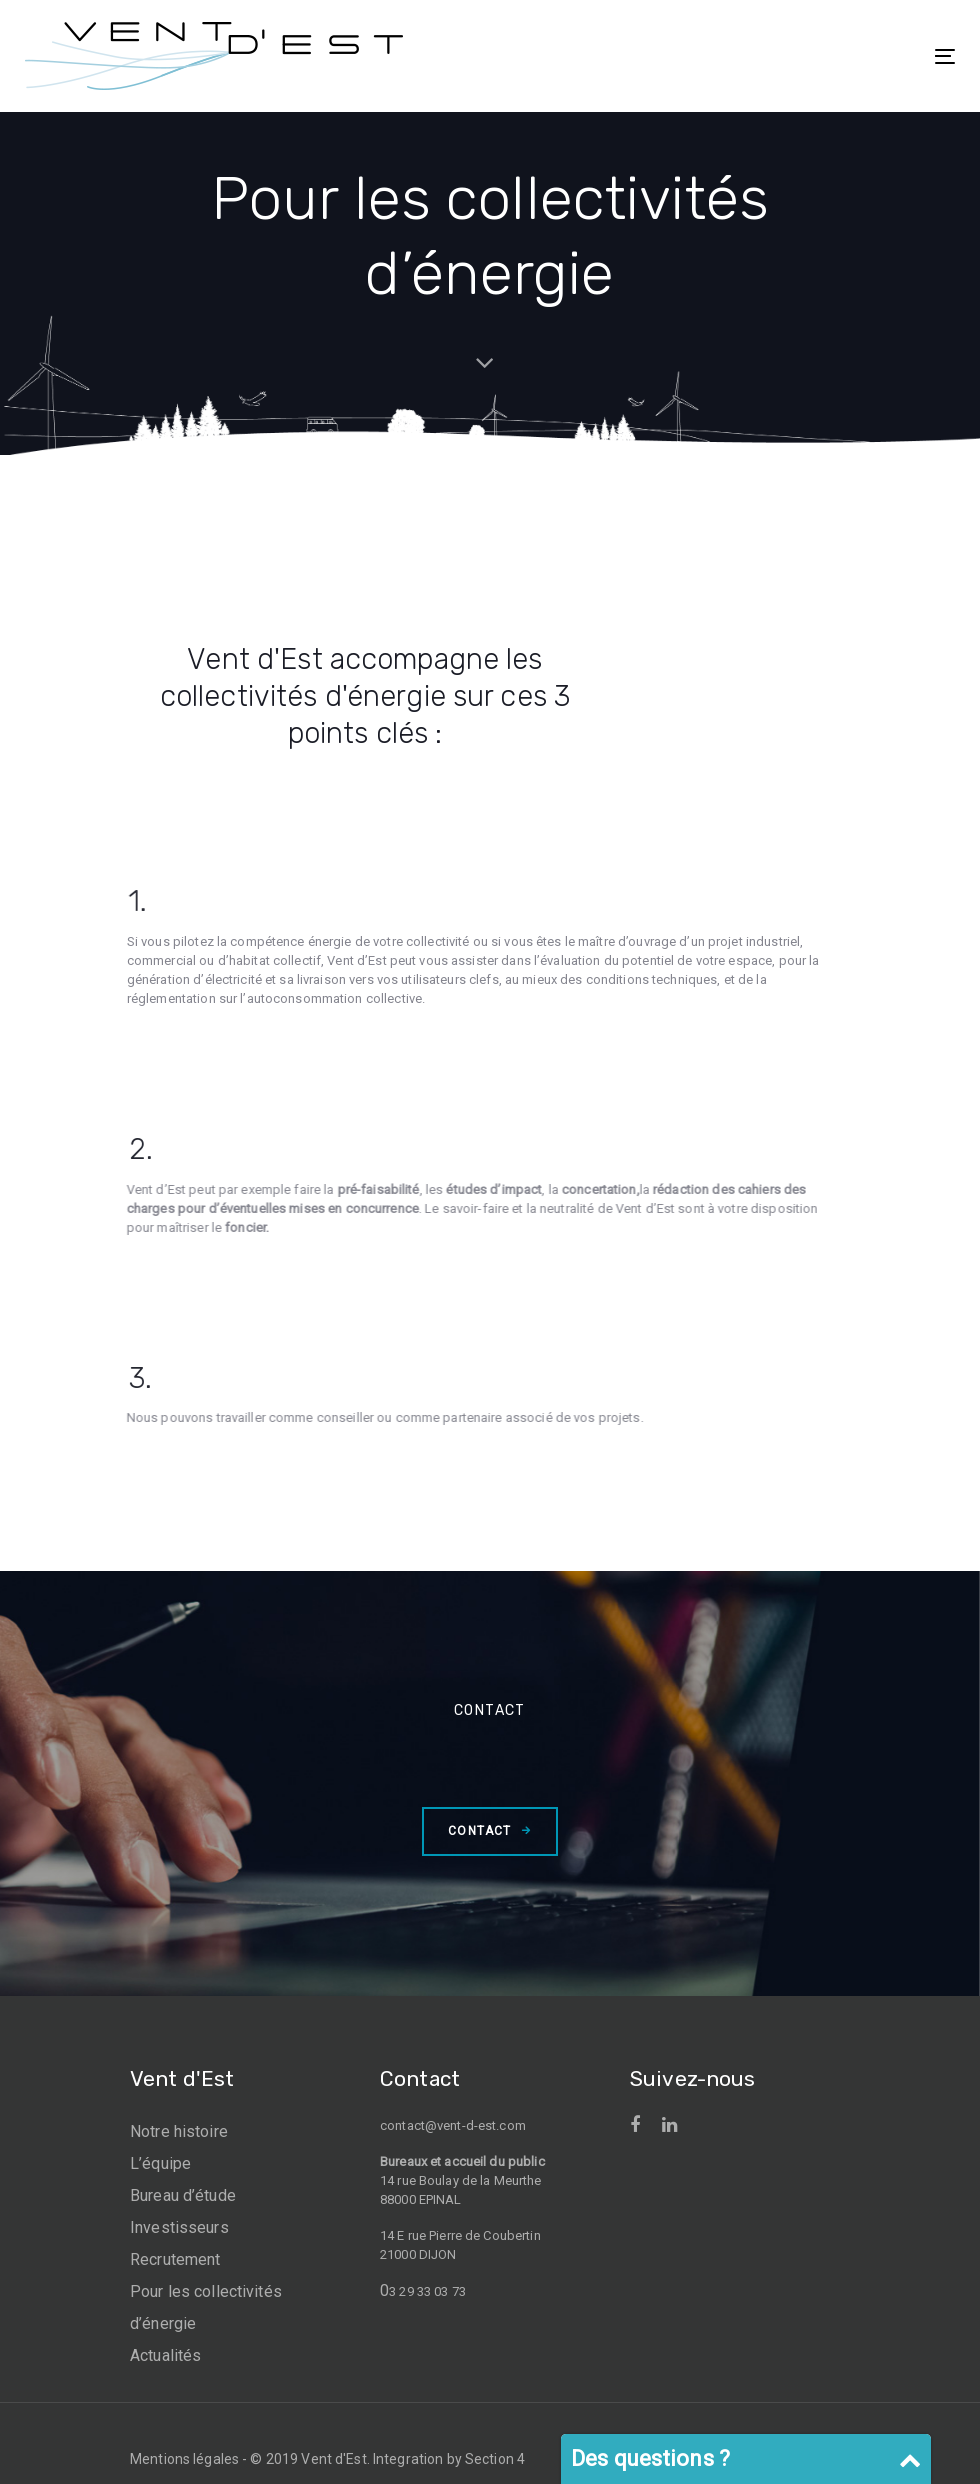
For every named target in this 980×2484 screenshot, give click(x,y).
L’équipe (160, 2163)
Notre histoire (179, 2131)
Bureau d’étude (183, 2195)
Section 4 (495, 2459)
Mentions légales (184, 2459)
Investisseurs (179, 2227)
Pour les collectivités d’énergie (206, 2307)
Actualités (165, 2355)
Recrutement (175, 2259)
